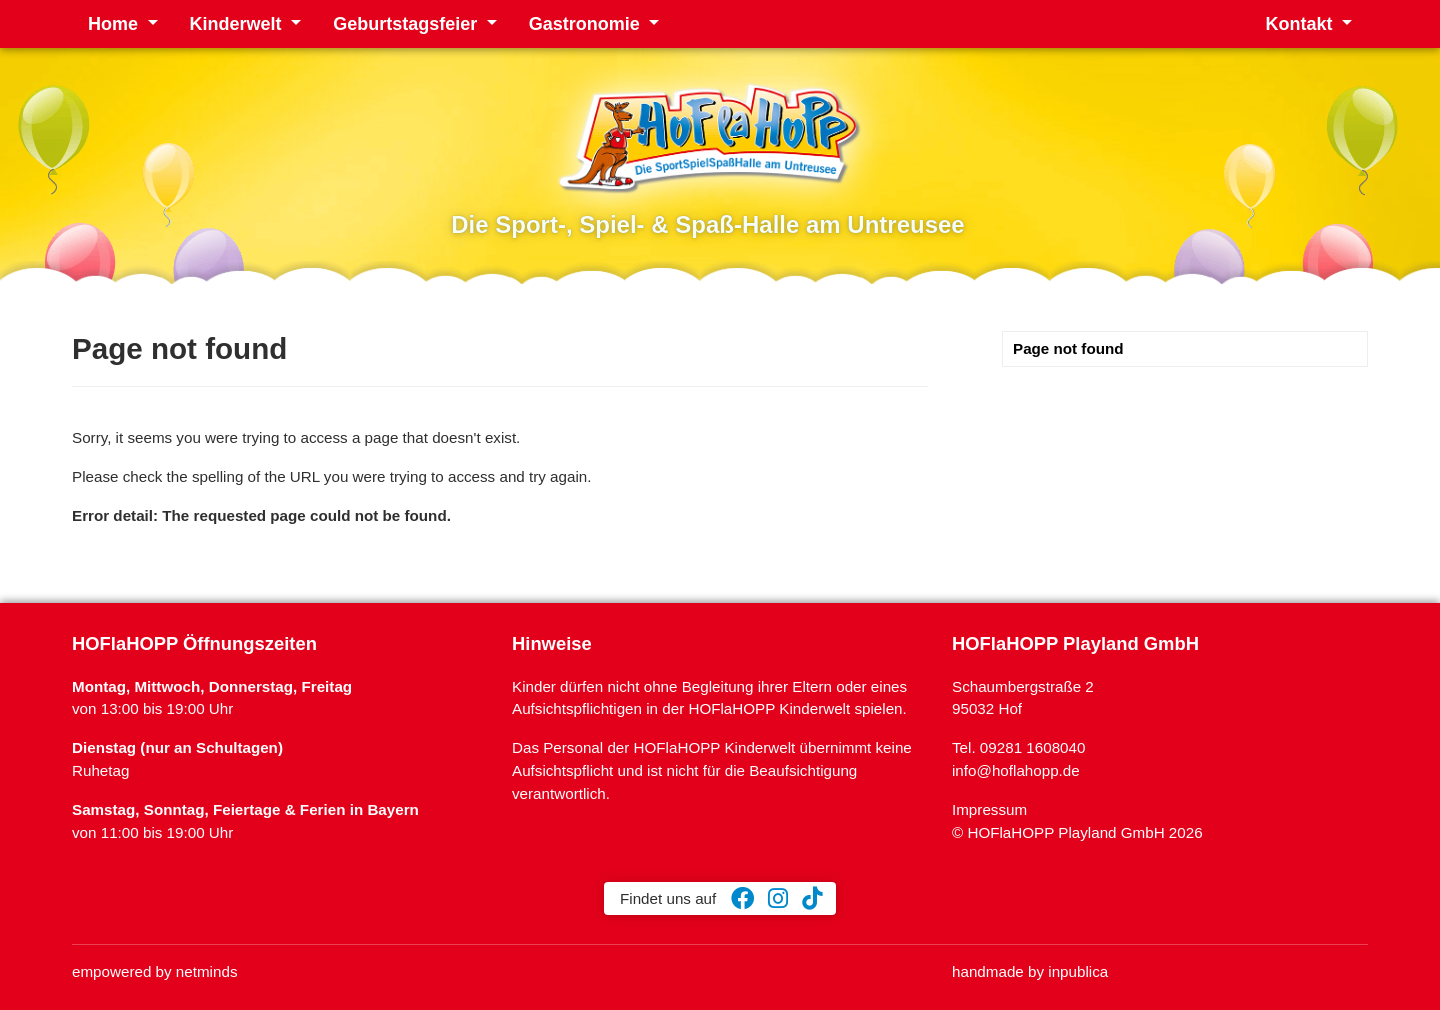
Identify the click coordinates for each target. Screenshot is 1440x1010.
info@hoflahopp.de (1016, 770)
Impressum (989, 809)
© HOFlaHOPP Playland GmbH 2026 (1077, 832)
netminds (207, 971)
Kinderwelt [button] (238, 24)
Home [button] (115, 24)
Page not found (1068, 348)
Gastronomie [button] (587, 24)
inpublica (1078, 971)
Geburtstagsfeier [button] (407, 24)
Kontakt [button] (1301, 24)
